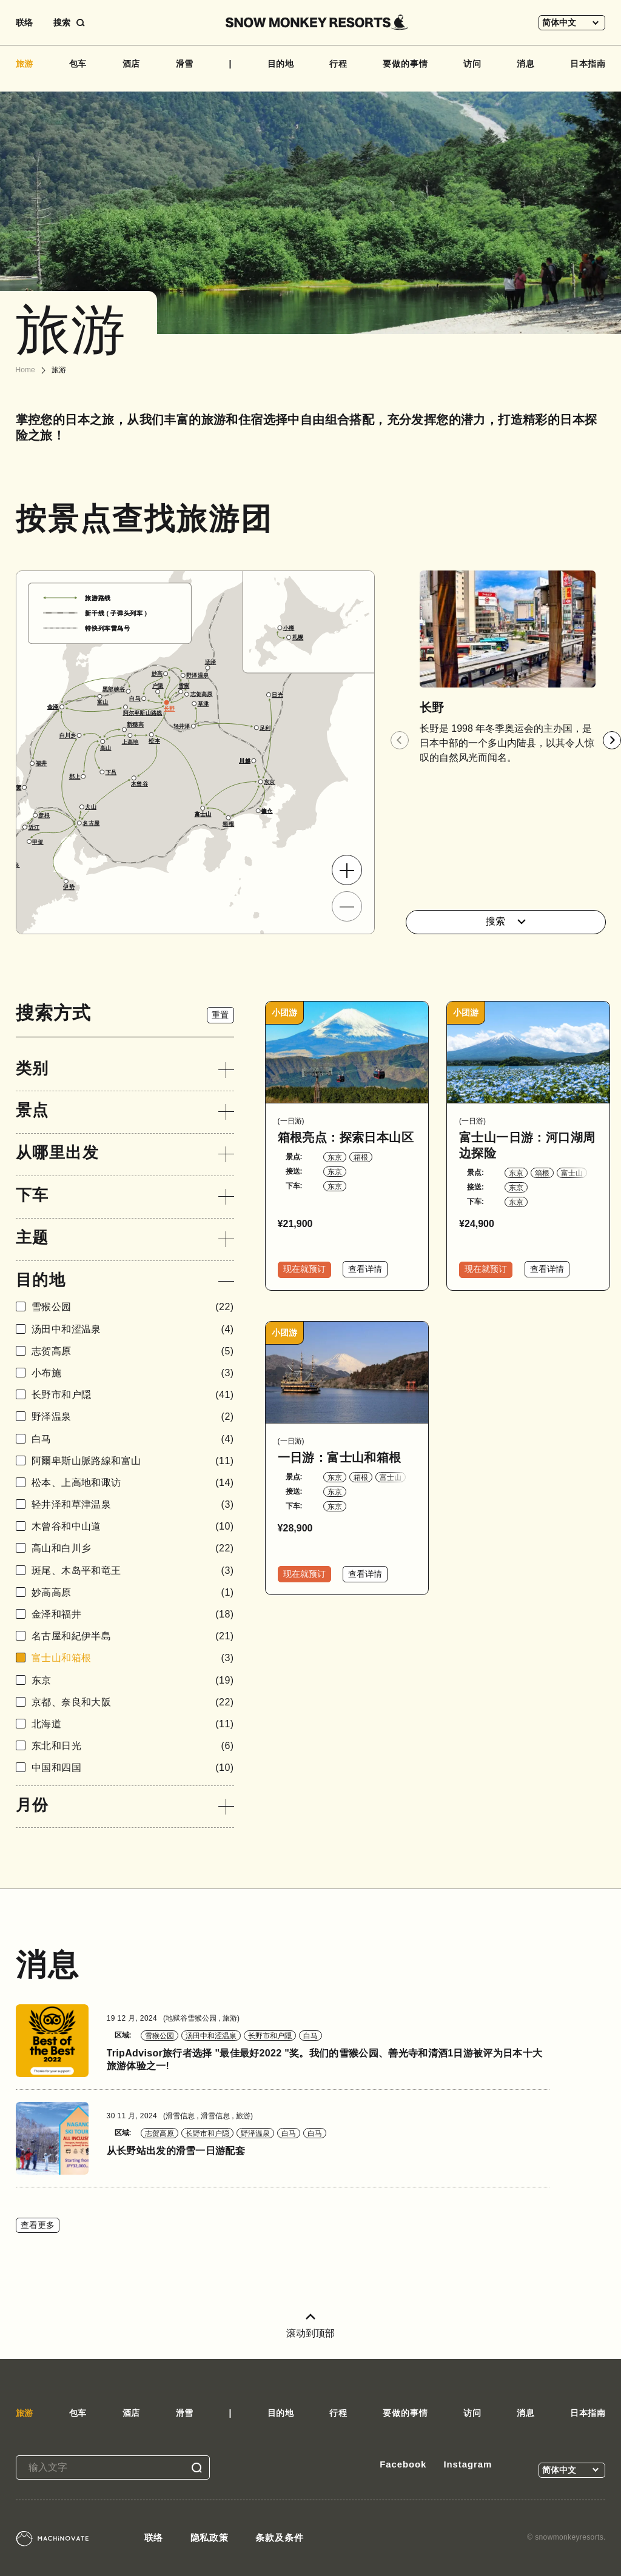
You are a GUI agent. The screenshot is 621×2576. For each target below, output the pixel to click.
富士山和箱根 (133, 1658)
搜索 (506, 921)
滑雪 (185, 64)
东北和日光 (133, 1745)
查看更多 (38, 2225)
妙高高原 (133, 1592)
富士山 (572, 1173)
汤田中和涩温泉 (133, 1329)
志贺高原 (133, 1351)
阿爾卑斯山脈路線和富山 (133, 1461)
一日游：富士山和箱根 (339, 1457)
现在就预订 (304, 1269)
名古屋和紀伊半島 (133, 1636)
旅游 (25, 64)
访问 (472, 64)
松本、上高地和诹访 (133, 1482)
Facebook (403, 2464)
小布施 (133, 1373)
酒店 (132, 64)
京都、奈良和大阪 (133, 1702)
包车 (78, 64)
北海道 (133, 1724)
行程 (338, 64)
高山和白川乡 (133, 1548)
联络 (24, 22)
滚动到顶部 (310, 2325)
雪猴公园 (133, 1307)
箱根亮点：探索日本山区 (346, 1137)
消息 (526, 64)
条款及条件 (279, 2537)
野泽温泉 (133, 1416)
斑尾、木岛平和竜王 (133, 1570)
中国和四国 (133, 1767)
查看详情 (365, 1269)
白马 (133, 1439)
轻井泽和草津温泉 (133, 1504)
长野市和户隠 (133, 1394)
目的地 (281, 64)
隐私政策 (209, 2537)
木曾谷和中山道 (133, 1526)
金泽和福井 (133, 1614)
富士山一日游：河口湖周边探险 (527, 1145)
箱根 (361, 1157)
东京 (133, 1680)
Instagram (467, 2464)
